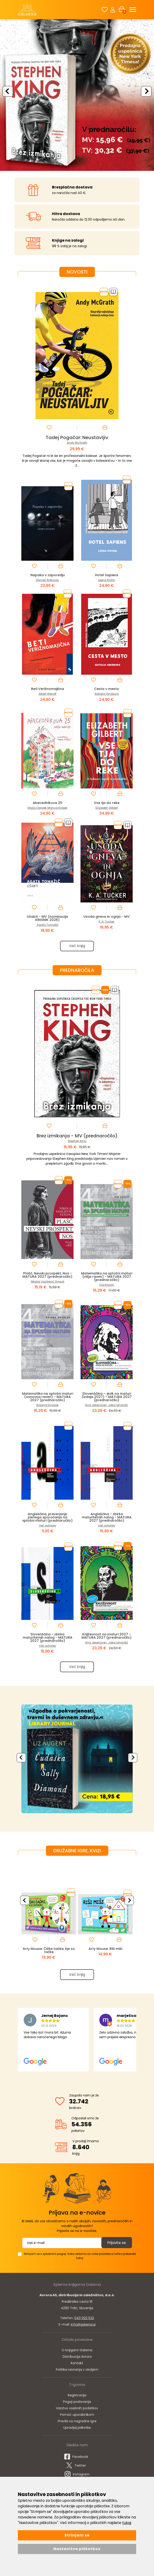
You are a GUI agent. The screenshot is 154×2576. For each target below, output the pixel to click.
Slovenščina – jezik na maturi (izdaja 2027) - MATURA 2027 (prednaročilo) (106, 1397)
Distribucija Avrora (77, 2362)
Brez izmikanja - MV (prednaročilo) (77, 1136)
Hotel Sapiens (106, 574)
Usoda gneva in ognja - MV (106, 916)
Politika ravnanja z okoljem (77, 2375)
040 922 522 (84, 2323)
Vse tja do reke (106, 802)
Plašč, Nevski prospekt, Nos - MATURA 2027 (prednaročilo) (47, 1275)
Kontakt (77, 2368)
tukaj (126, 2522)
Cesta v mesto (106, 688)
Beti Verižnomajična (47, 688)
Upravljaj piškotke (77, 2433)
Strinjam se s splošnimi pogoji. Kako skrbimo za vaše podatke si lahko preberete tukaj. (80, 2261)
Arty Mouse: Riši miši (105, 1953)
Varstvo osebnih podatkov (77, 2413)
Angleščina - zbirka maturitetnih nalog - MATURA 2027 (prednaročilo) (106, 1517)
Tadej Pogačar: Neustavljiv (77, 437)
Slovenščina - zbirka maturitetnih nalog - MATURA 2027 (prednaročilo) (47, 1641)
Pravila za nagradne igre (77, 2426)
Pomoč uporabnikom (77, 2420)
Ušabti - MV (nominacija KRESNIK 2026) (48, 918)
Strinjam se (77, 2535)
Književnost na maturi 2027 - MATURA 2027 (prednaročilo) (107, 1640)
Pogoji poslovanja (77, 2407)
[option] (77, 94)
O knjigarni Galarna (77, 2355)
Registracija (77, 2400)
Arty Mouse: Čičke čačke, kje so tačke (49, 1955)
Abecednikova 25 (47, 802)
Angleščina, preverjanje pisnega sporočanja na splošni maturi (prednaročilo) (47, 1519)
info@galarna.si (83, 2330)
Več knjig (77, 946)
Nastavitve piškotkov (77, 2548)
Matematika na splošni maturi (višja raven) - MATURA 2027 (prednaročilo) (106, 1277)
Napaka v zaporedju (47, 574)
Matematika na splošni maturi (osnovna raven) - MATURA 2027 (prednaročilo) (47, 1397)
